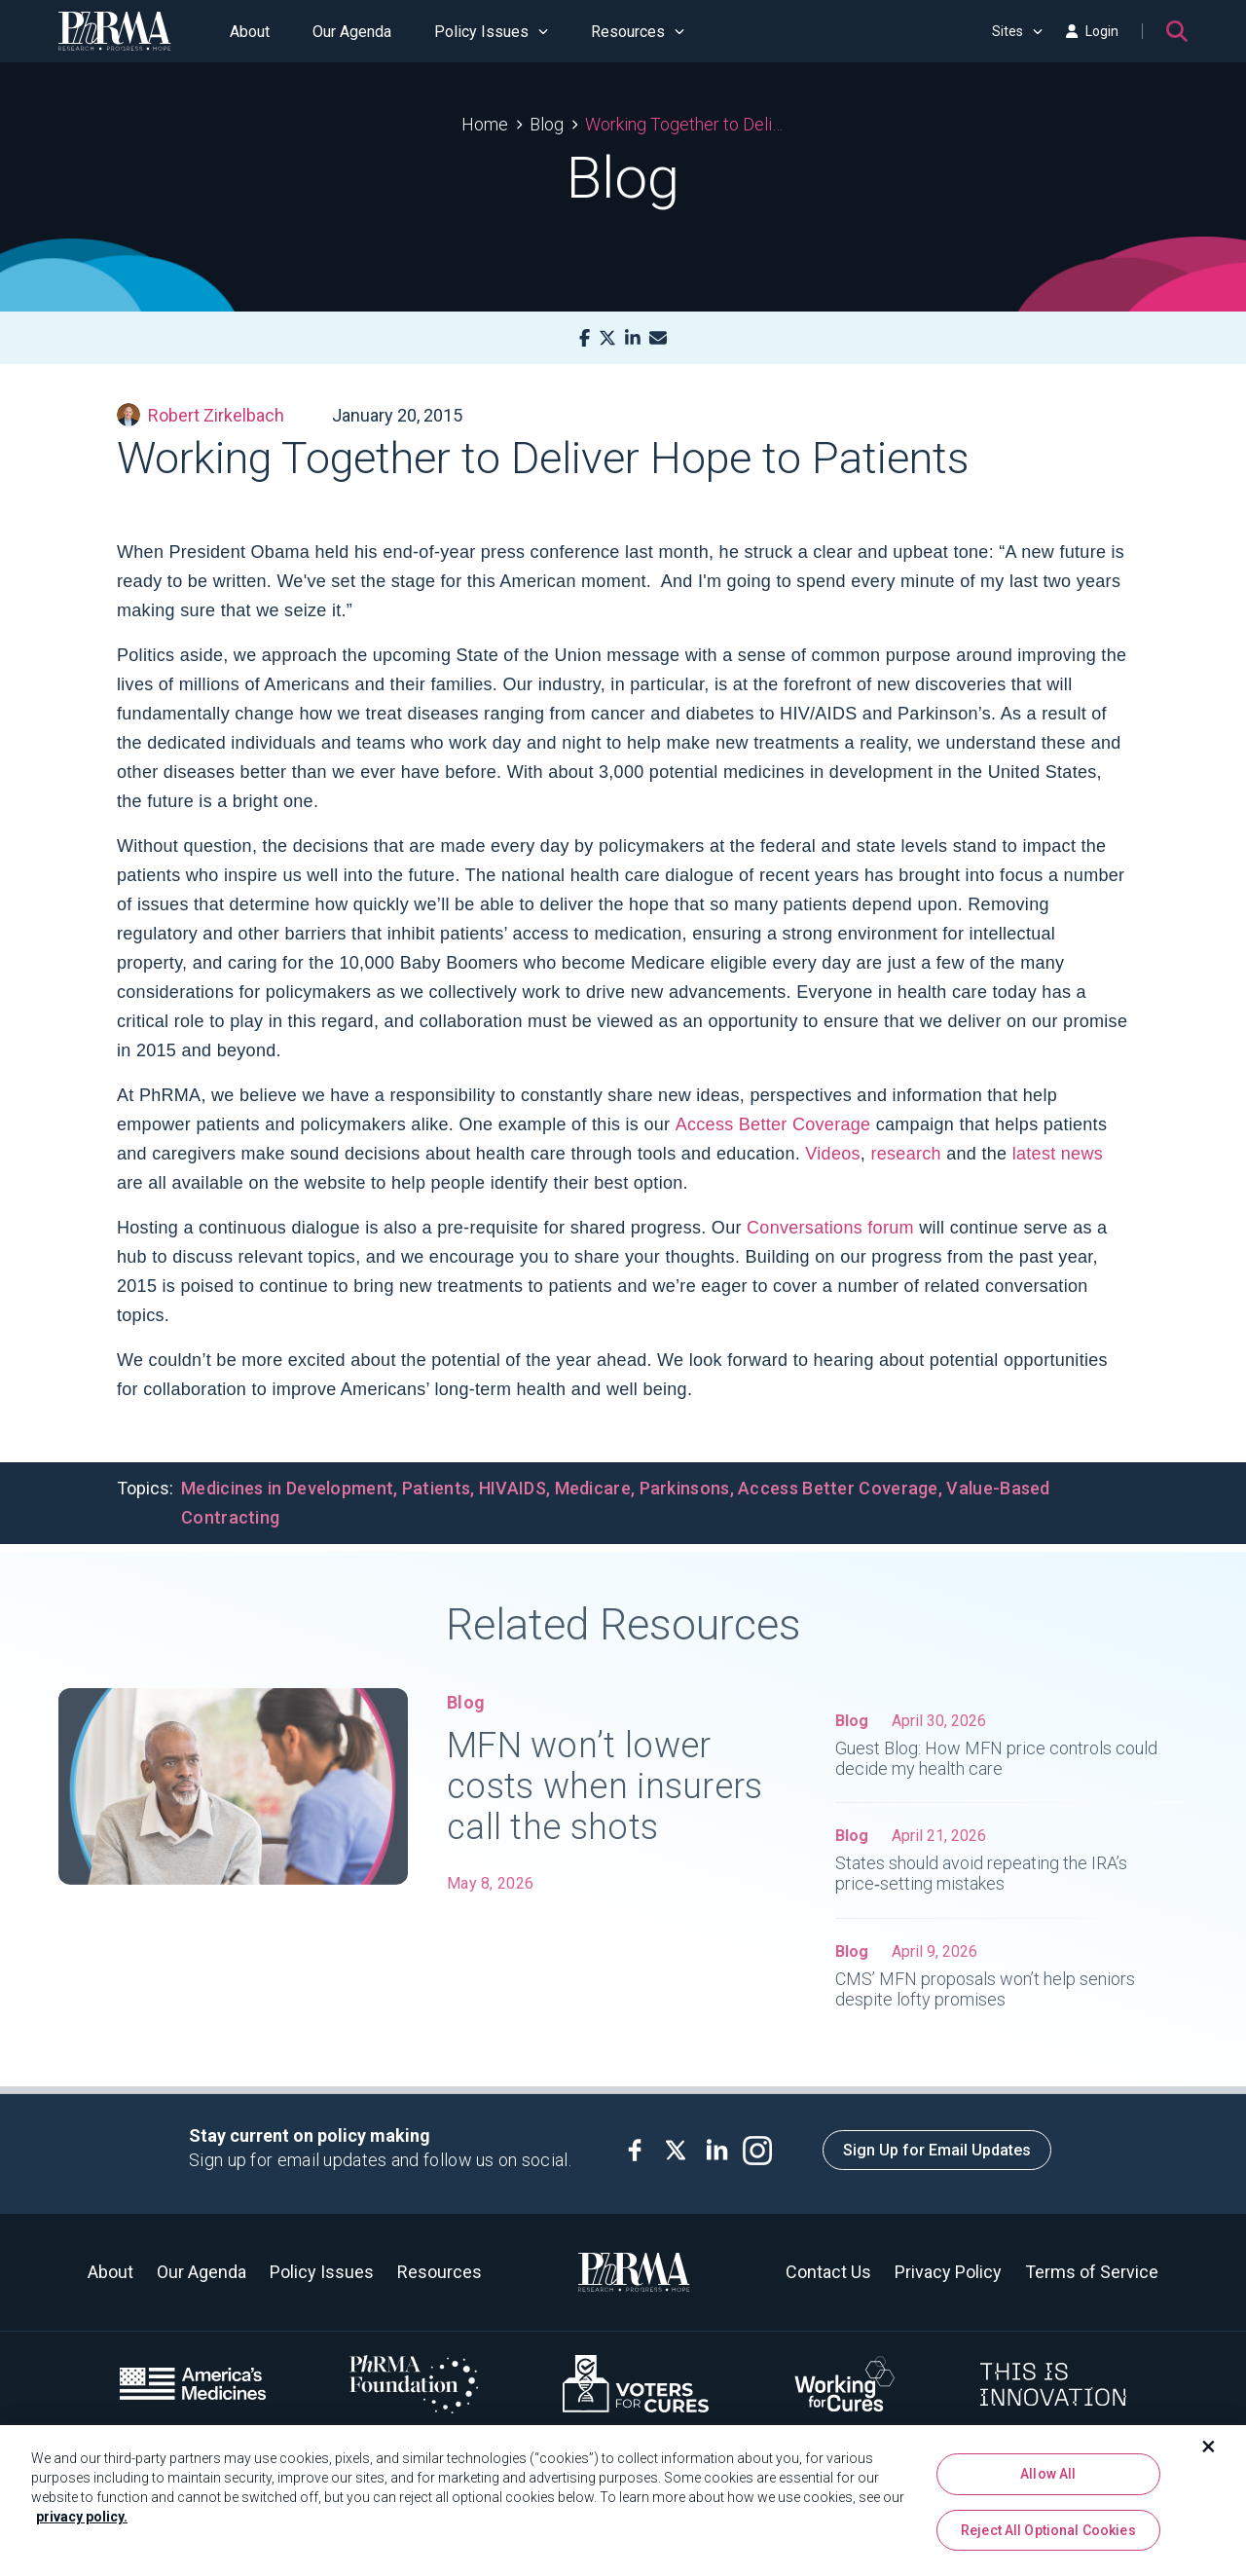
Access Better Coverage (773, 1124)
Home (484, 124)
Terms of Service (1091, 2272)
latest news (1057, 1153)
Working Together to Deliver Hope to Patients (685, 124)
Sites (1017, 31)
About (250, 31)
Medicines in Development (287, 1488)
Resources (637, 31)
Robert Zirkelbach (200, 414)
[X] (607, 338)
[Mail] (658, 338)
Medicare (593, 1488)
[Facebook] (584, 338)
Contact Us (828, 2272)
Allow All (1048, 2481)
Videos (833, 1153)
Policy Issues (491, 31)
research (905, 1153)
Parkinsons (685, 1488)
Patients (436, 1488)
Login (1092, 31)
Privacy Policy (948, 2272)
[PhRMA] (114, 31)
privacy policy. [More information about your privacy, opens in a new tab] (82, 2524)
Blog (547, 124)
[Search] (1177, 31)
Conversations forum (830, 1227)
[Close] (1209, 2454)
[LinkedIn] (633, 338)
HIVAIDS (512, 1488)
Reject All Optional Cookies (1048, 2537)
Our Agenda (351, 31)
